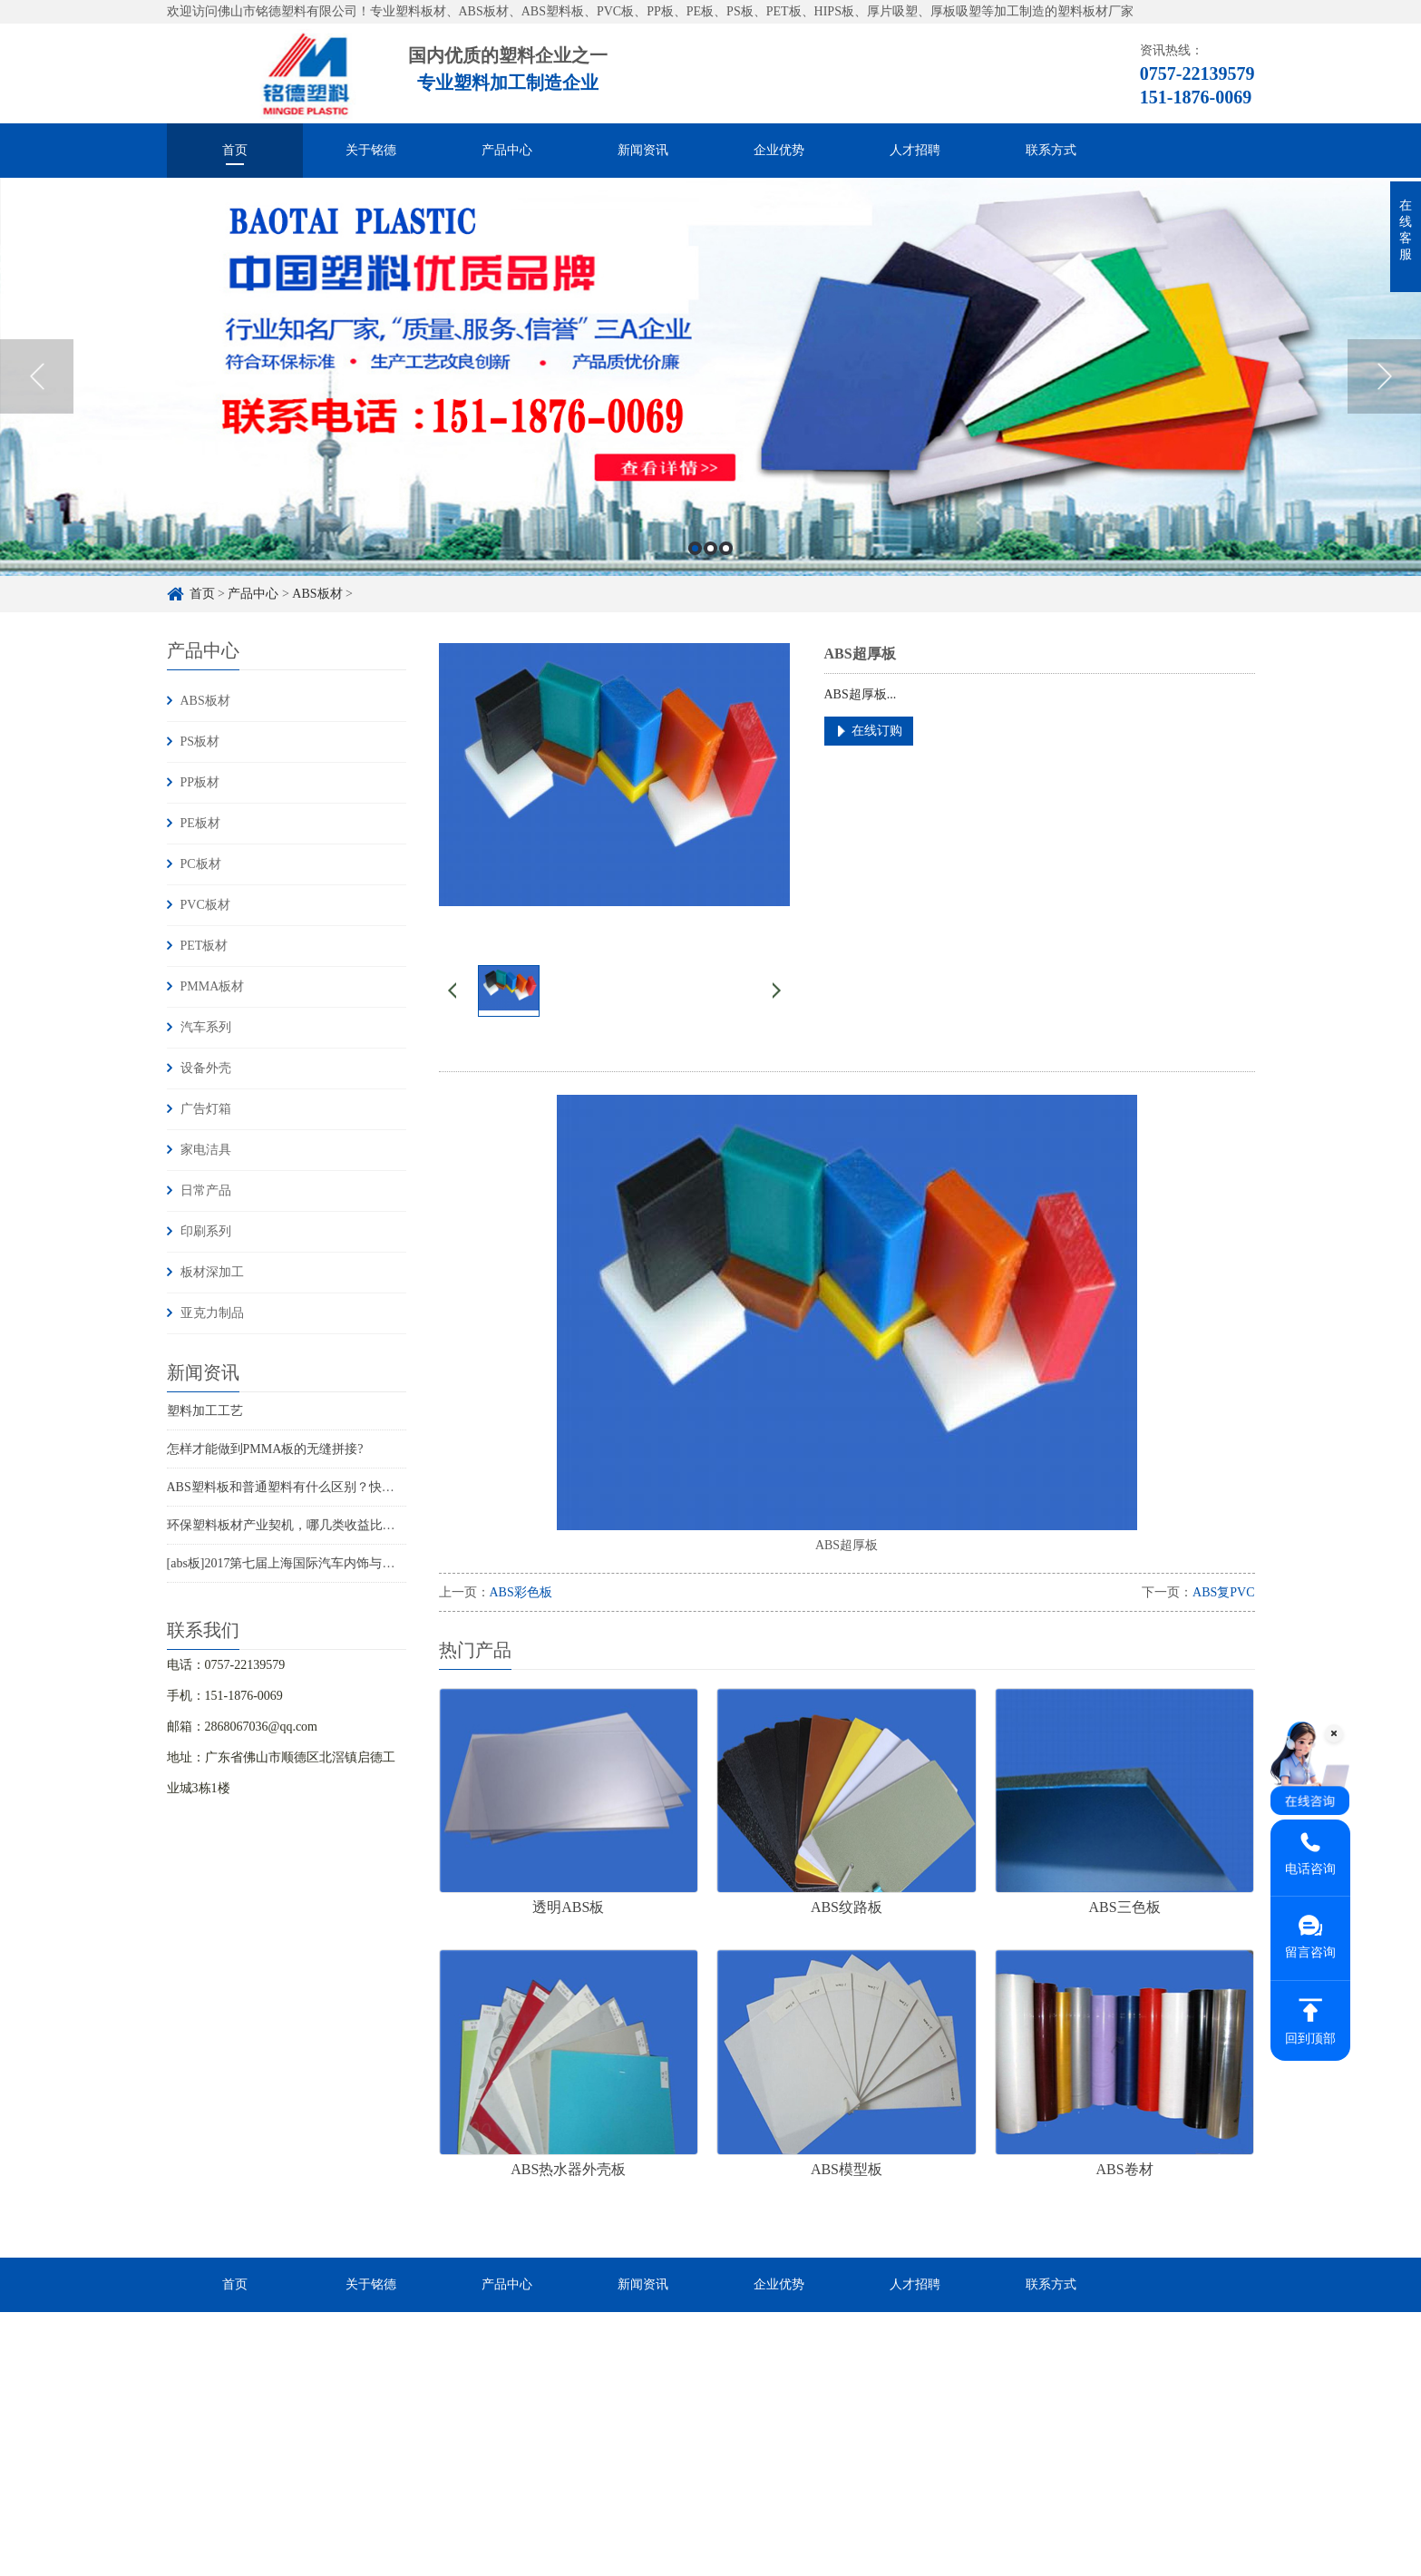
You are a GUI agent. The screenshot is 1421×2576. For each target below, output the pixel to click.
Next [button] (1384, 400)
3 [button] (726, 572)
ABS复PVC (1223, 1592)
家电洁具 (205, 1149)
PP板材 (200, 782)
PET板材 (204, 945)
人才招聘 (915, 150)
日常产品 (205, 1190)
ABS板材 (205, 700)
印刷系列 (205, 1231)
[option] (710, 400)
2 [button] (710, 572)
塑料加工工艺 (205, 1411)
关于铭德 (371, 150)
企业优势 (779, 150)
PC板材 (200, 864)
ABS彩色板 (521, 1592)
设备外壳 (205, 1068)
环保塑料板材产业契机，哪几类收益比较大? (290, 1525)
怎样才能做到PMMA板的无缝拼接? (265, 1449)
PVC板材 (205, 905)
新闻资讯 (643, 150)
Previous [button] (36, 400)
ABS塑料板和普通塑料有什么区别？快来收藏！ (300, 1487)
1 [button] (695, 572)
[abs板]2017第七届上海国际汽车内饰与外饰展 (294, 1563)
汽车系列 (205, 1027)
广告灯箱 (205, 1109)
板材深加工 (212, 1272)
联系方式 (1051, 150)
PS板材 (200, 741)
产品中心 (507, 150)
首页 (235, 150)
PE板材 (200, 823)
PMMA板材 (212, 986)
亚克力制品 (212, 1313)
